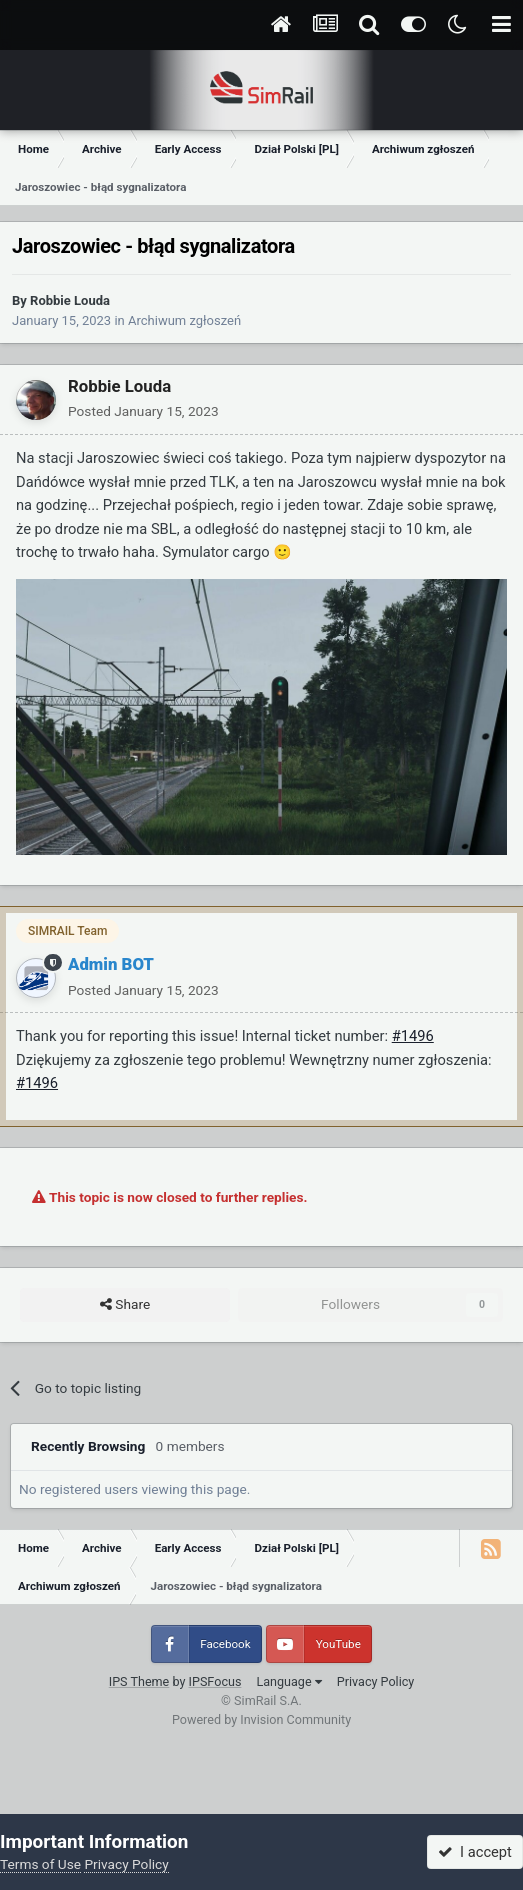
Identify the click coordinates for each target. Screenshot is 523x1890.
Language (288, 1681)
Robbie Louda (70, 300)
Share (125, 1305)
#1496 (413, 1036)
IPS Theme (139, 1681)
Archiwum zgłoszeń (184, 320)
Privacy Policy (376, 1681)
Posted (143, 411)
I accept (475, 1852)
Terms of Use (40, 1864)
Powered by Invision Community (261, 1719)
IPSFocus (215, 1681)
